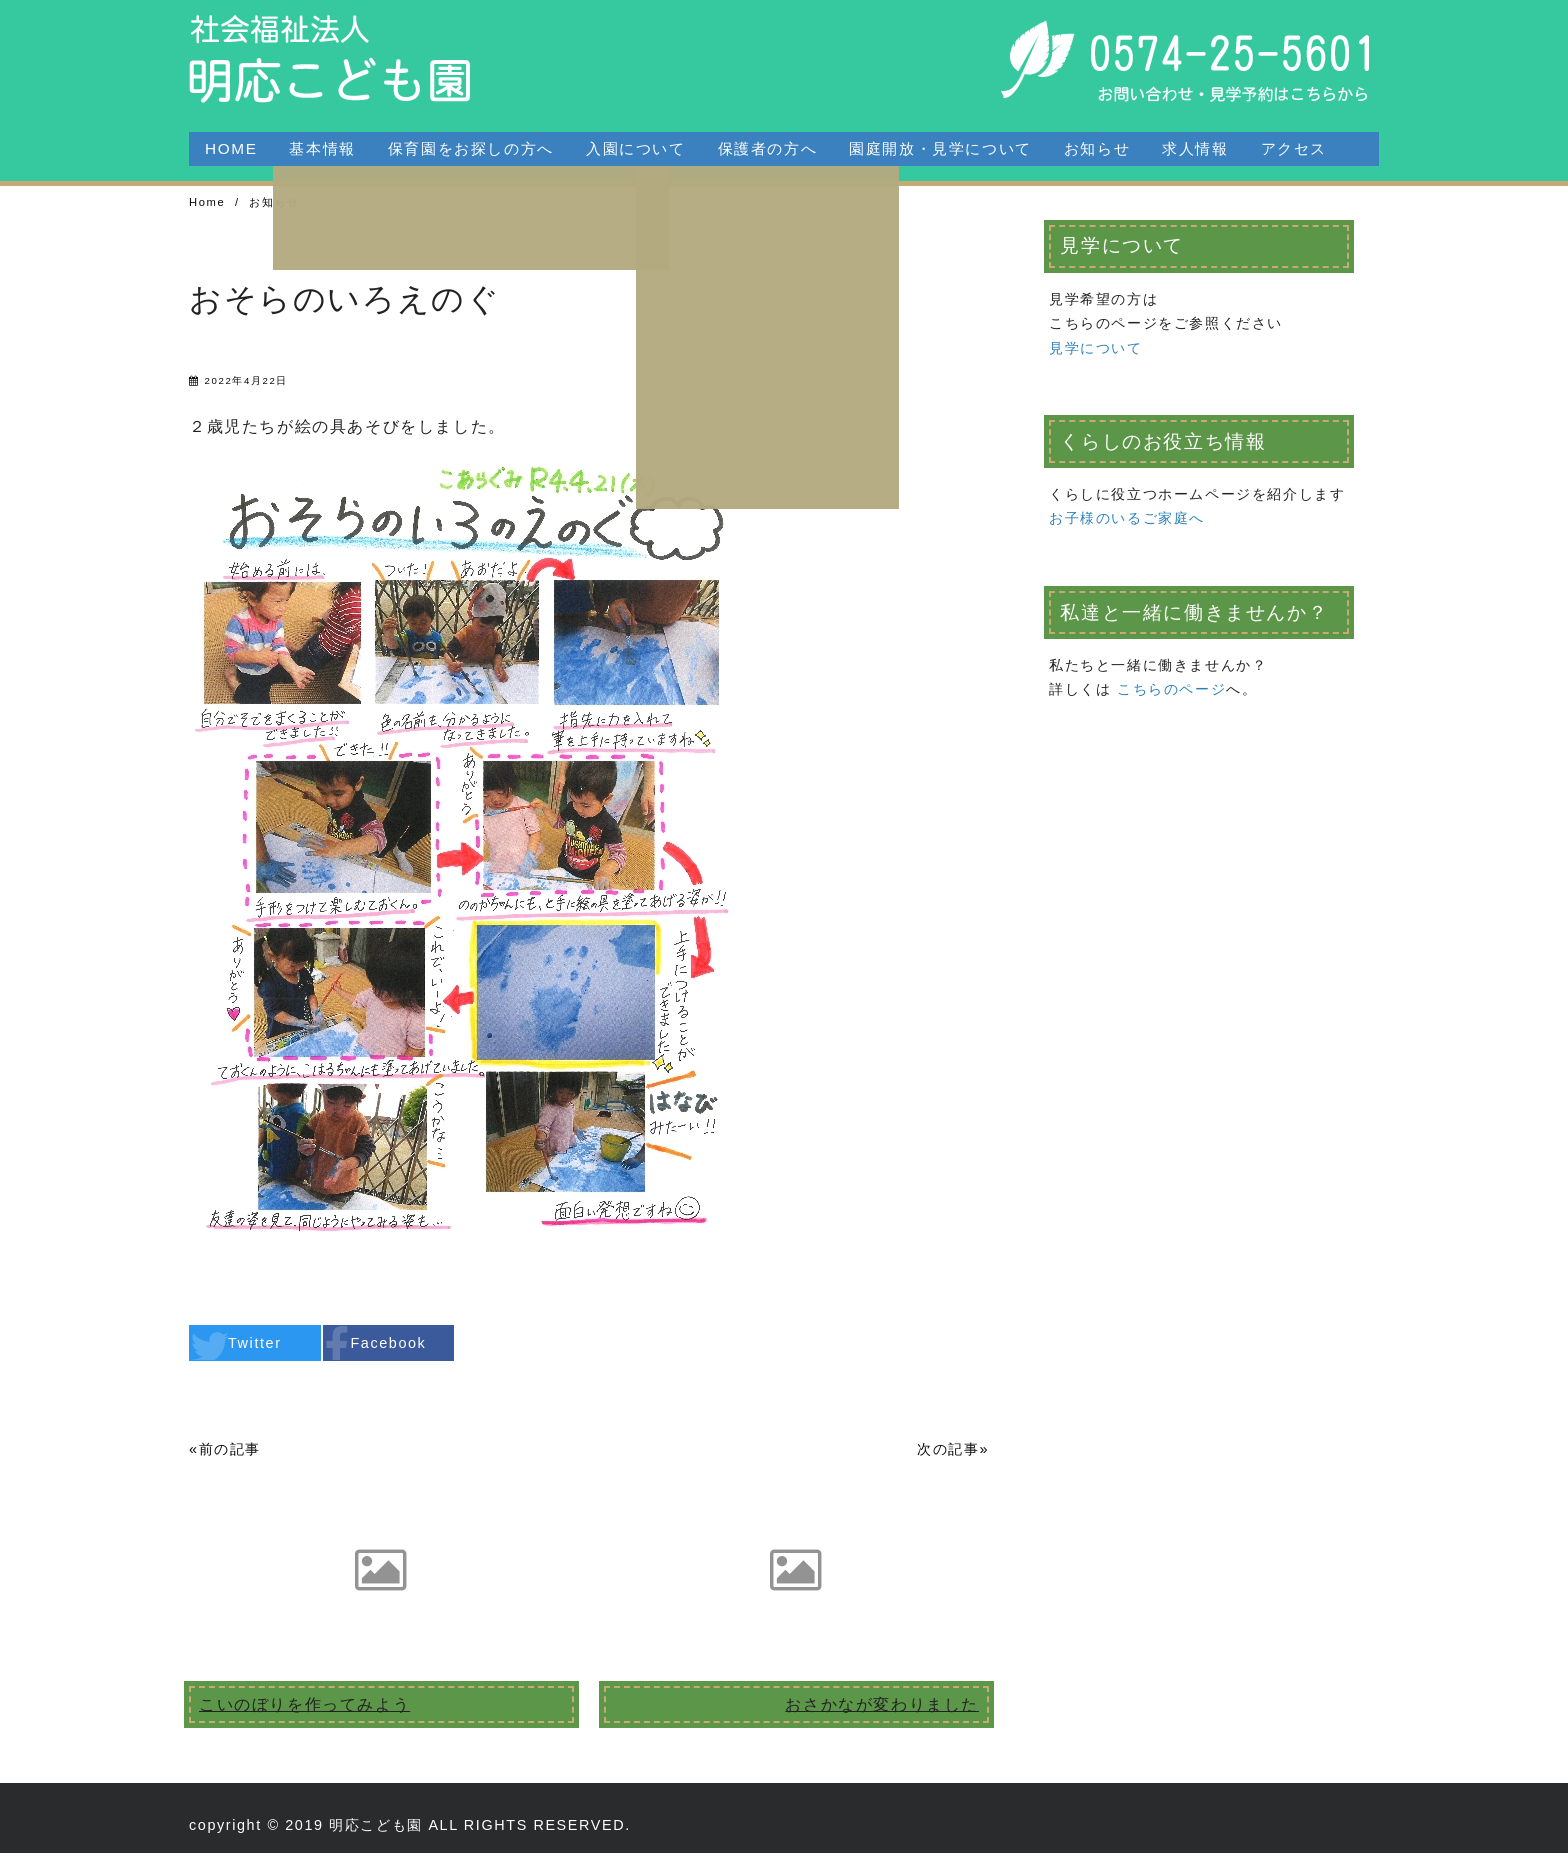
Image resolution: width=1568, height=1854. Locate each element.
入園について (636, 148)
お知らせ (1097, 148)
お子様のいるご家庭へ (1127, 519)
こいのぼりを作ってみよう (304, 1705)
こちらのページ (1171, 690)
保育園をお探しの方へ (471, 148)
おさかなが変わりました (882, 1705)
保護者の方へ (768, 148)
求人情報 (1195, 148)
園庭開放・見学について (940, 148)
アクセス (1294, 148)
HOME (231, 148)
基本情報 (322, 148)
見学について (1096, 349)
